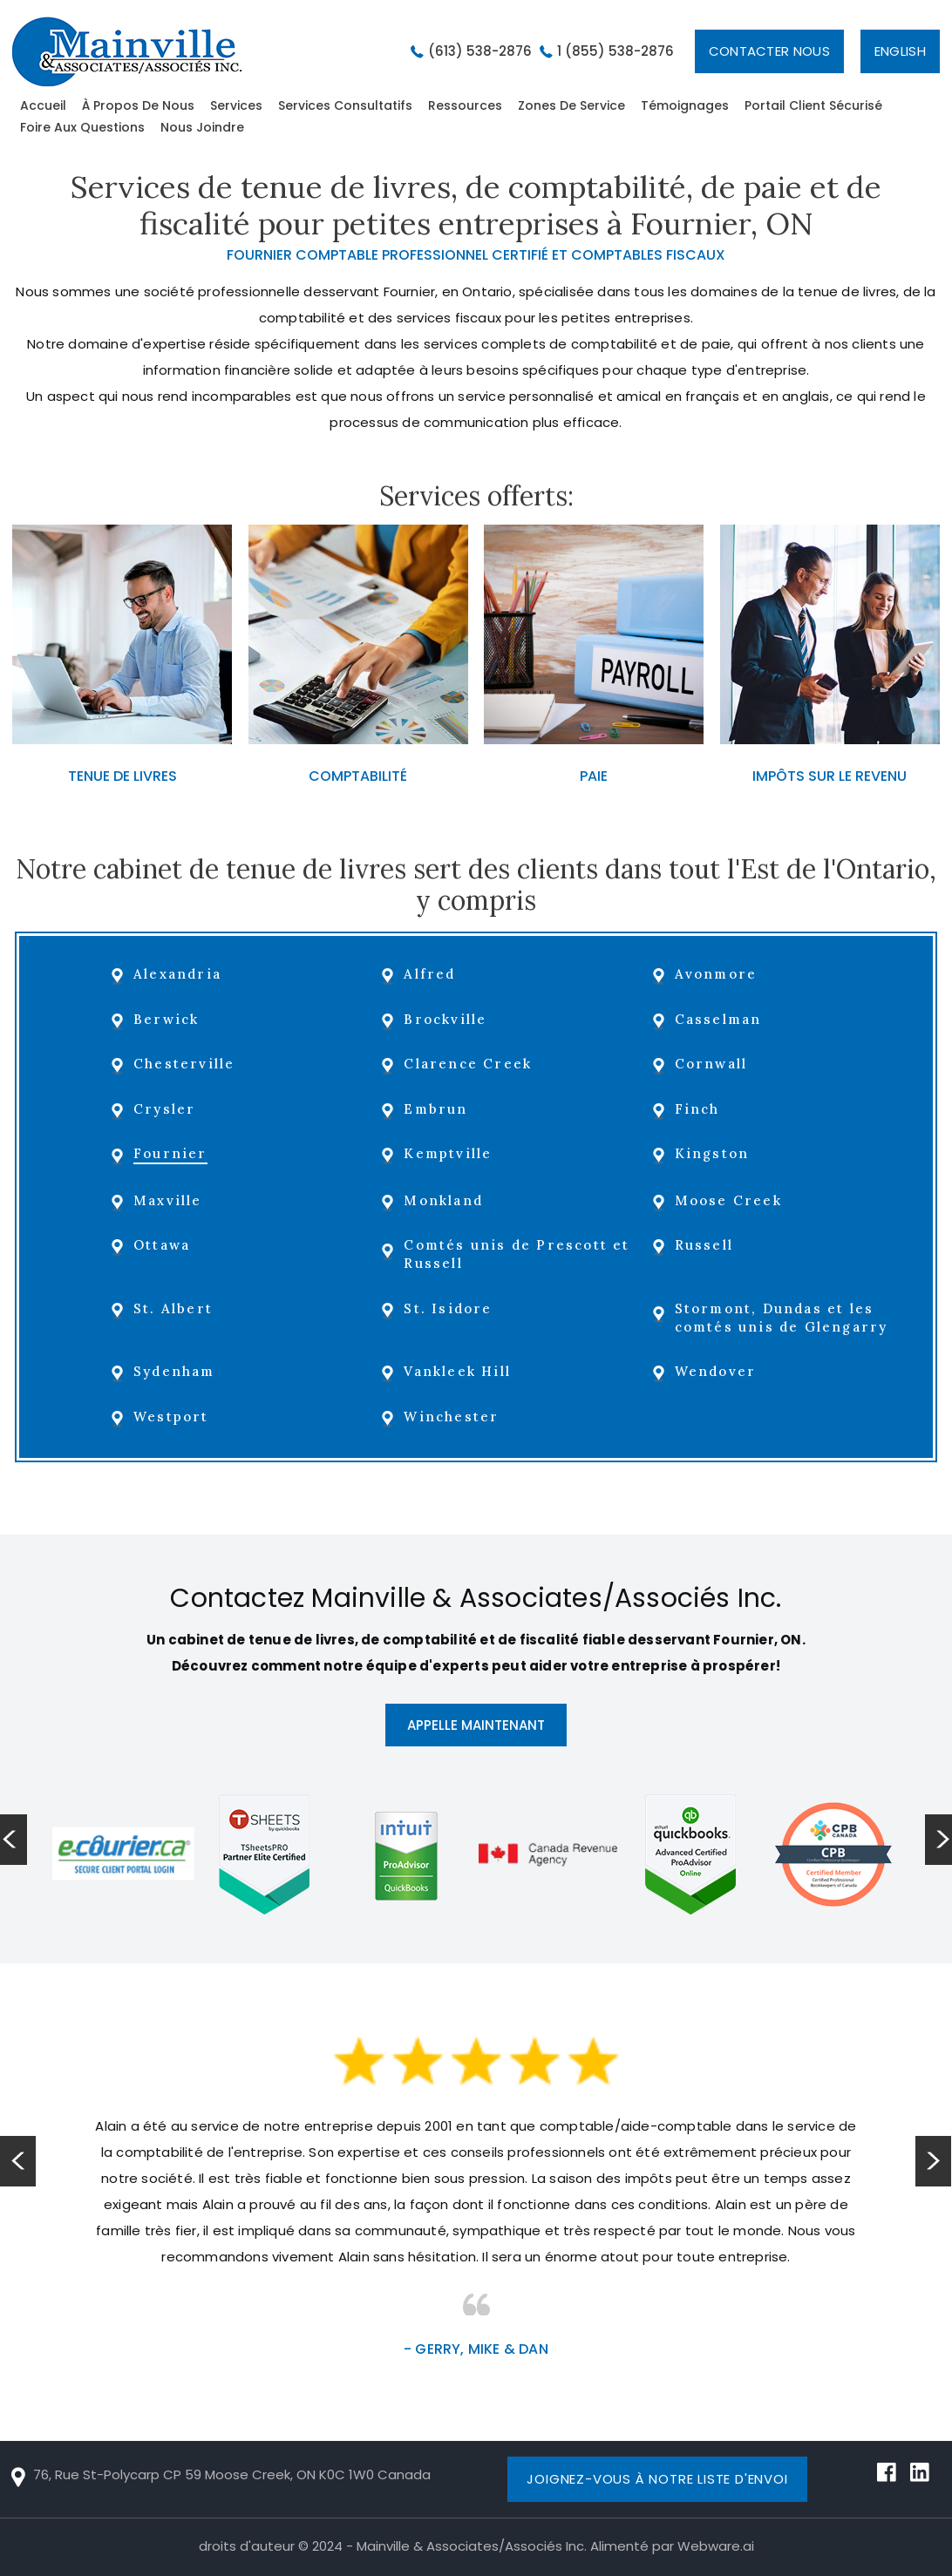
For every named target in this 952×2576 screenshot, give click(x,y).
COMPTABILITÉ (358, 776)
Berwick (169, 1019)
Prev (18, 2162)
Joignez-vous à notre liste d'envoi (657, 2479)
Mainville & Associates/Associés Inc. (472, 2546)
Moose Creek (729, 1200)
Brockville (447, 1019)
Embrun (438, 1109)
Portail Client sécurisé (813, 105)
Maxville (171, 1200)
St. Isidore (450, 1308)
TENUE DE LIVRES (122, 776)
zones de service (571, 105)
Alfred (432, 974)
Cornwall (712, 1063)
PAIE (594, 776)
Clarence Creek (470, 1063)
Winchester (453, 1416)
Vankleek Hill (459, 1371)
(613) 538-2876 (480, 51)
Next (933, 2162)
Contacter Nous (769, 51)
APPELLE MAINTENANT (476, 1725)
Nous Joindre (202, 127)
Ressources (465, 105)
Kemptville (450, 1153)
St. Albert (176, 1308)
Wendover (717, 1371)
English (900, 51)
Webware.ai (715, 2546)
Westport (175, 1416)
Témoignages (685, 105)
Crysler (168, 1109)
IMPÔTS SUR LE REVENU (829, 776)
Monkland (446, 1200)
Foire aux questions (82, 127)
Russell (705, 1245)
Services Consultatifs (345, 105)
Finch (698, 1109)
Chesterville (187, 1063)
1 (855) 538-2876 (615, 51)
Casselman (719, 1019)
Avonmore (717, 974)
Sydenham (178, 1371)
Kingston (713, 1153)
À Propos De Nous (138, 105)
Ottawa (165, 1245)
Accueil (43, 105)
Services (236, 105)
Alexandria (181, 974)
